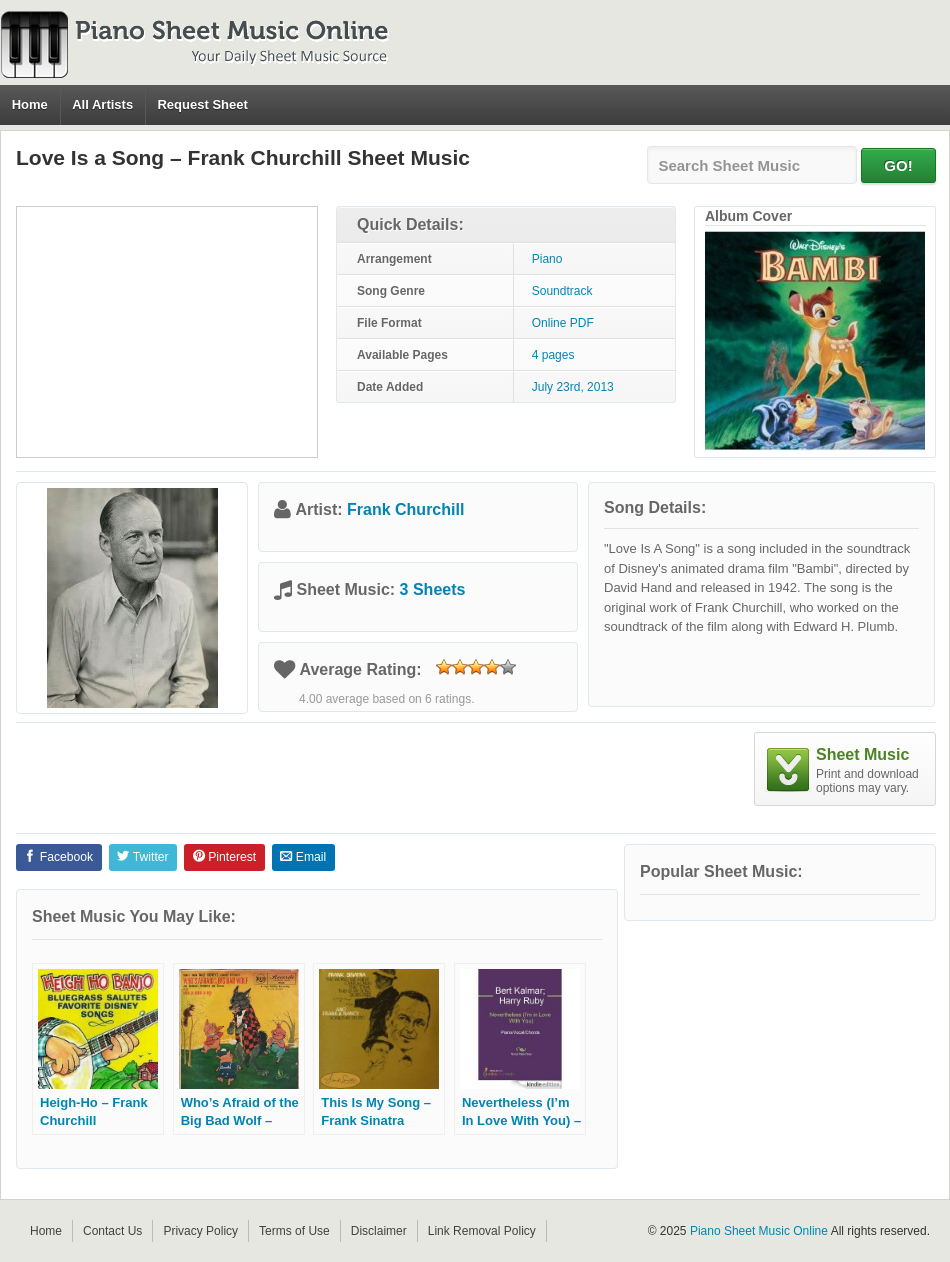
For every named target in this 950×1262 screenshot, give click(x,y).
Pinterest (224, 857)
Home (30, 104)
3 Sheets (433, 589)
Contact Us (112, 1231)
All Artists (102, 104)
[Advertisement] (167, 332)
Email (303, 857)
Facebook (58, 857)
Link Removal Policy (482, 1231)
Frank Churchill (405, 509)
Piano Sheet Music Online (759, 1231)
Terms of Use (294, 1231)
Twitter (142, 857)
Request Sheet (202, 104)
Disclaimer (379, 1231)
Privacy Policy (200, 1231)
